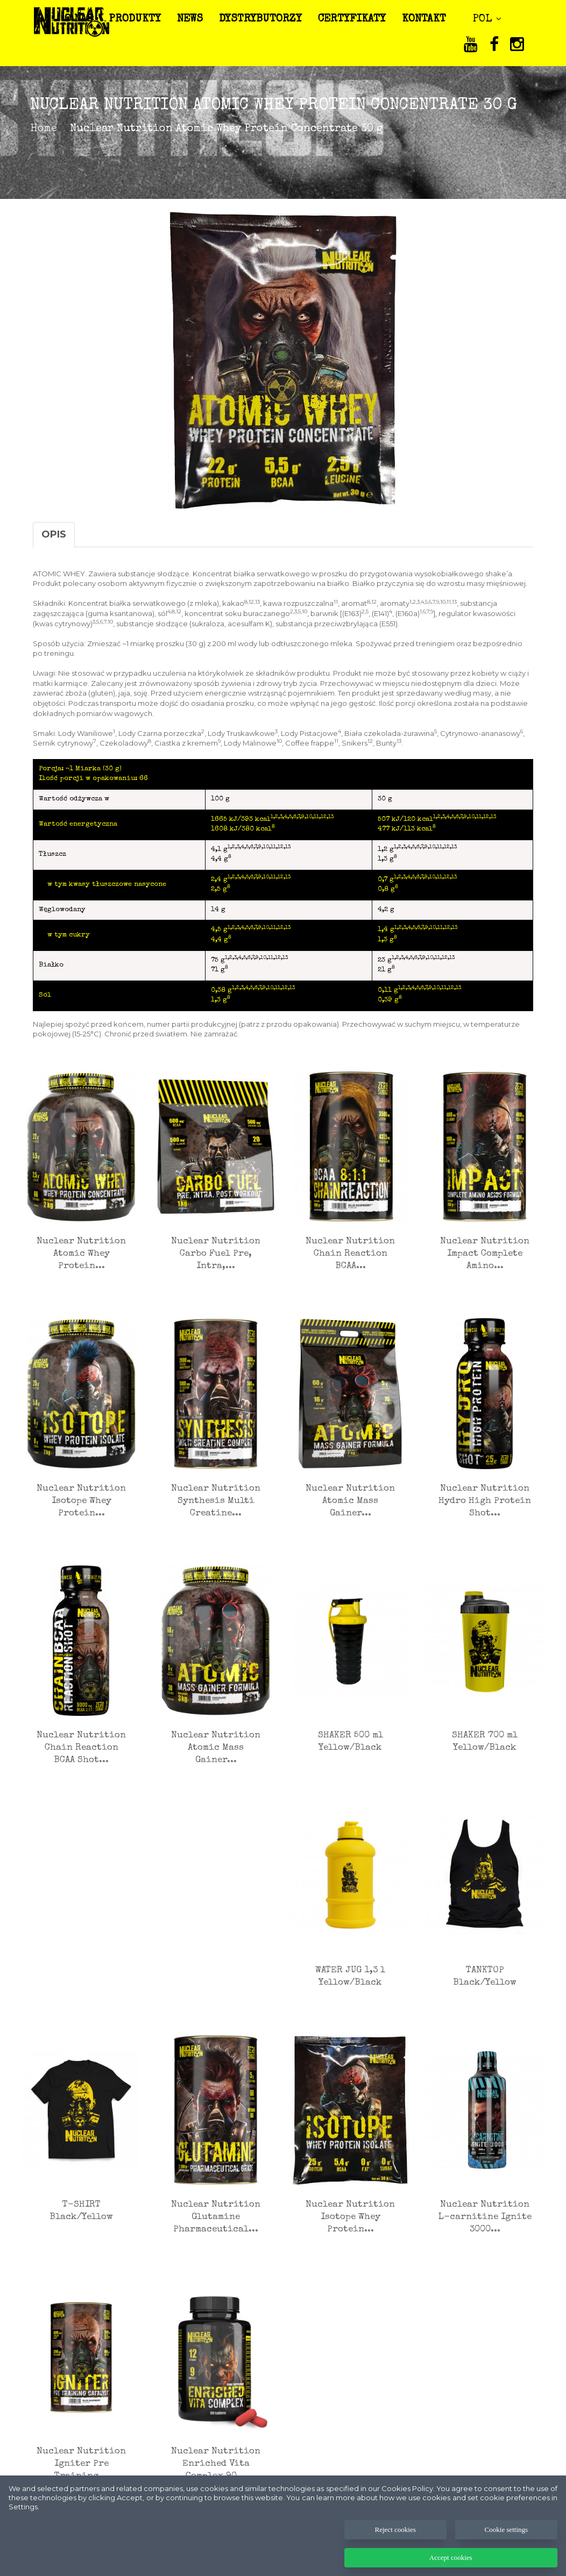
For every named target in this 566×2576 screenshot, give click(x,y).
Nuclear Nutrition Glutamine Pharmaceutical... (215, 2217)
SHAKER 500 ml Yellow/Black (350, 1741)
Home (43, 129)
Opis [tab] (53, 534)
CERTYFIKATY (357, 19)
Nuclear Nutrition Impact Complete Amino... (484, 1254)
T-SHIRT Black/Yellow (81, 2211)
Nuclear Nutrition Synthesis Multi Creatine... (215, 1501)
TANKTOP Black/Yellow (485, 1976)
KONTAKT (429, 19)
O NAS (83, 19)
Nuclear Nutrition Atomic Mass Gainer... (350, 1501)
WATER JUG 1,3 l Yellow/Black (350, 1976)
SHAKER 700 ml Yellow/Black (485, 1741)
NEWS (195, 19)
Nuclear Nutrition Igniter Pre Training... (81, 2464)
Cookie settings (506, 2559)
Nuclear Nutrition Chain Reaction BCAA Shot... (81, 1748)
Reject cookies (395, 2559)
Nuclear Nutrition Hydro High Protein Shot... (484, 1501)
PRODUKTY (140, 19)
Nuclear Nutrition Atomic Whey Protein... (81, 1254)
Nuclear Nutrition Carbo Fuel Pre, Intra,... (215, 1254)
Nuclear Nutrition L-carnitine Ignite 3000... (485, 2217)
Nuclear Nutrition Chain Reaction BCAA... (350, 1254)
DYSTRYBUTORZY (265, 19)
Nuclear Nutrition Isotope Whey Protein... (81, 1501)
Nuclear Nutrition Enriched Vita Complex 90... (215, 2464)
